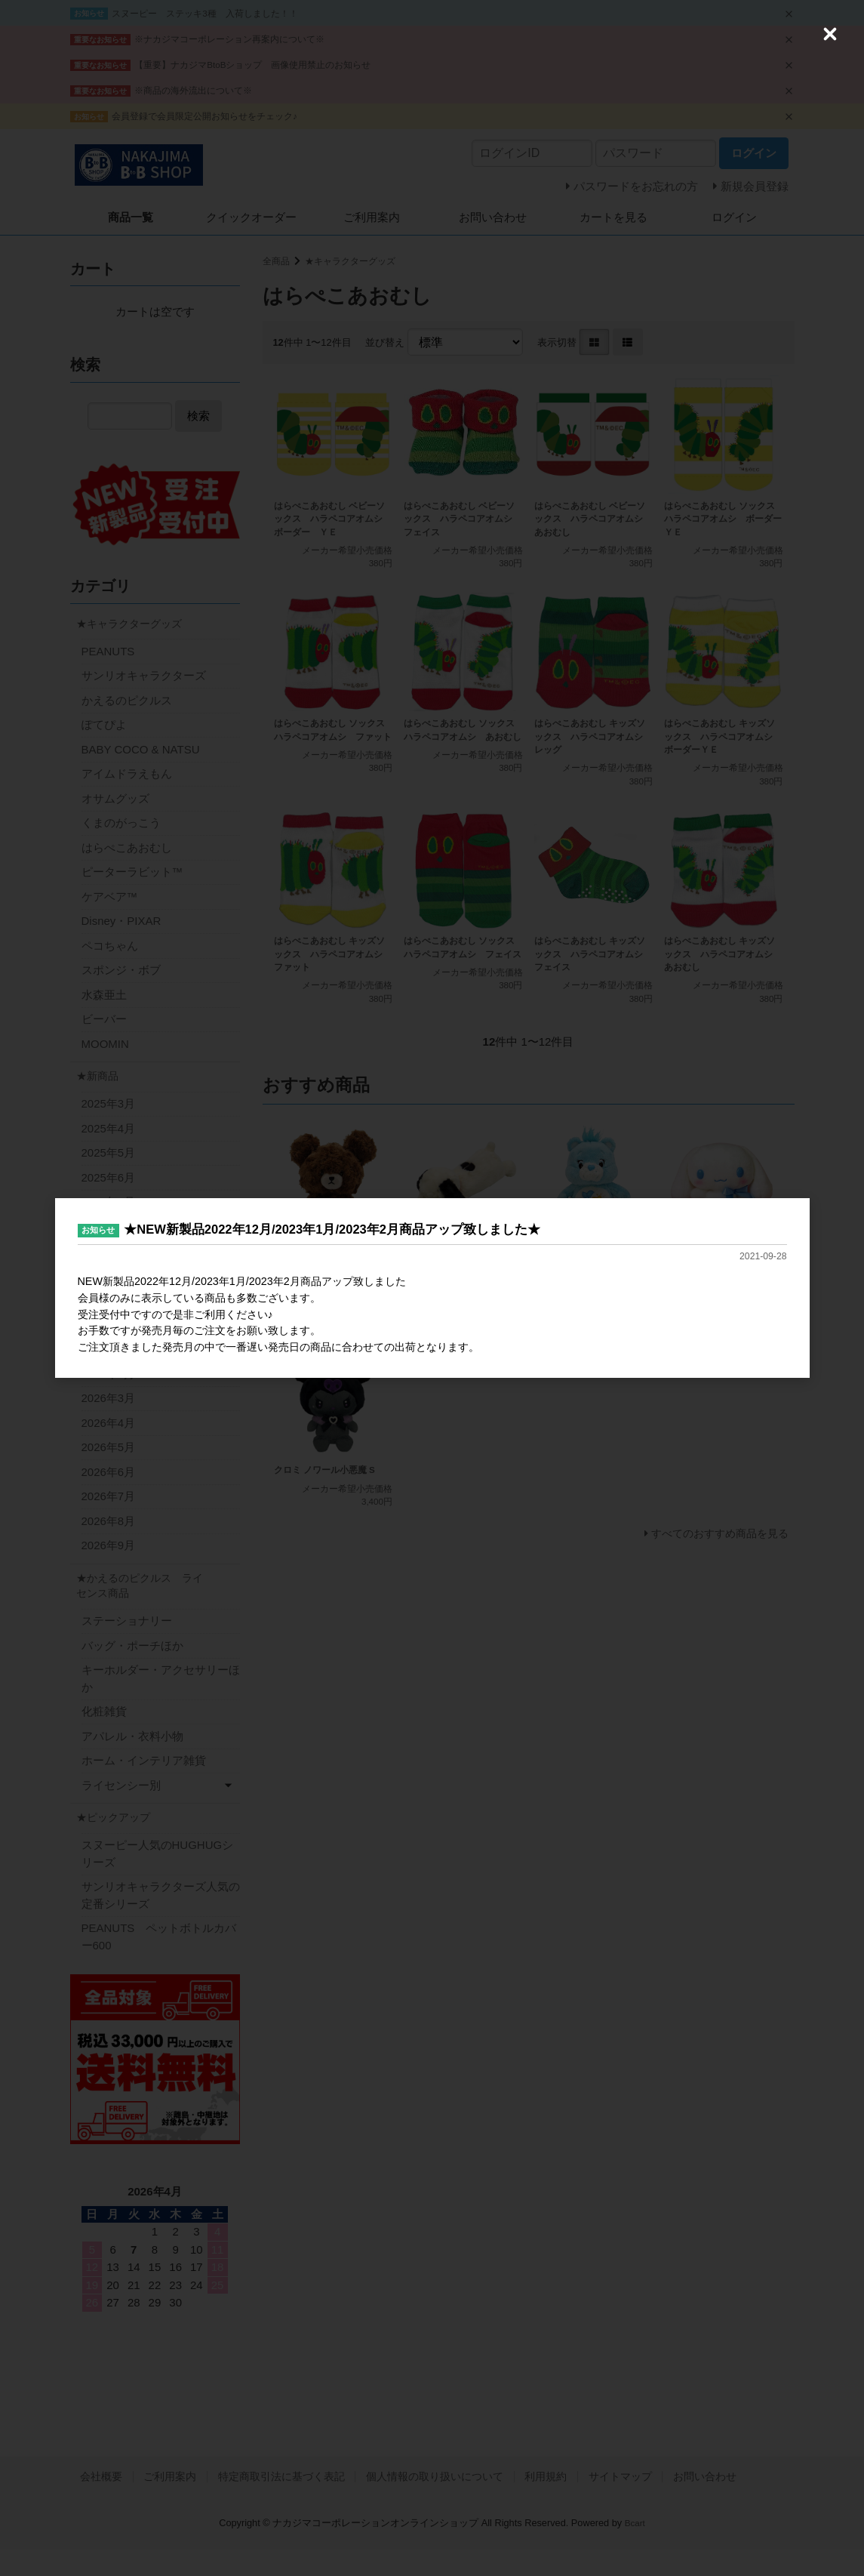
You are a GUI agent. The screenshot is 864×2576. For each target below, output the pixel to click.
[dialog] (432, 1288)
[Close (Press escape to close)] (830, 34)
